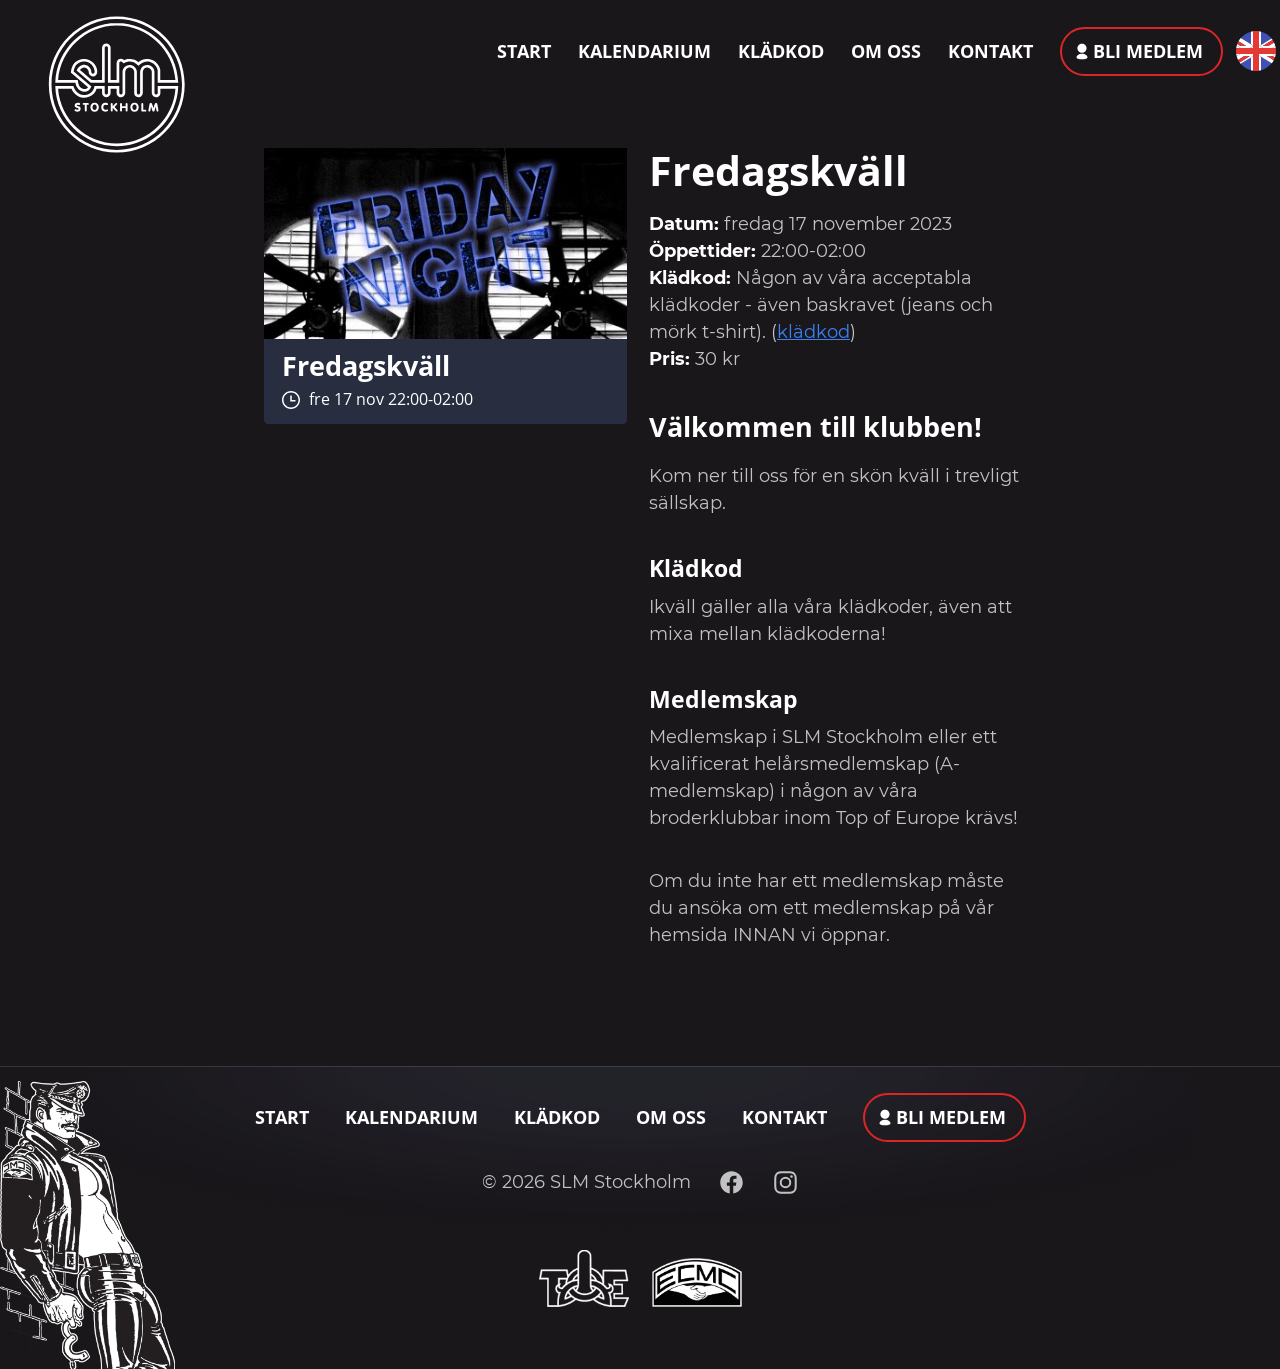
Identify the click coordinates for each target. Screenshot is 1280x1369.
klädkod (813, 332)
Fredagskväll (366, 365)
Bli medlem (1148, 51)
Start (524, 51)
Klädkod (781, 51)
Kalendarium (644, 51)
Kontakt (990, 51)
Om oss (886, 51)
